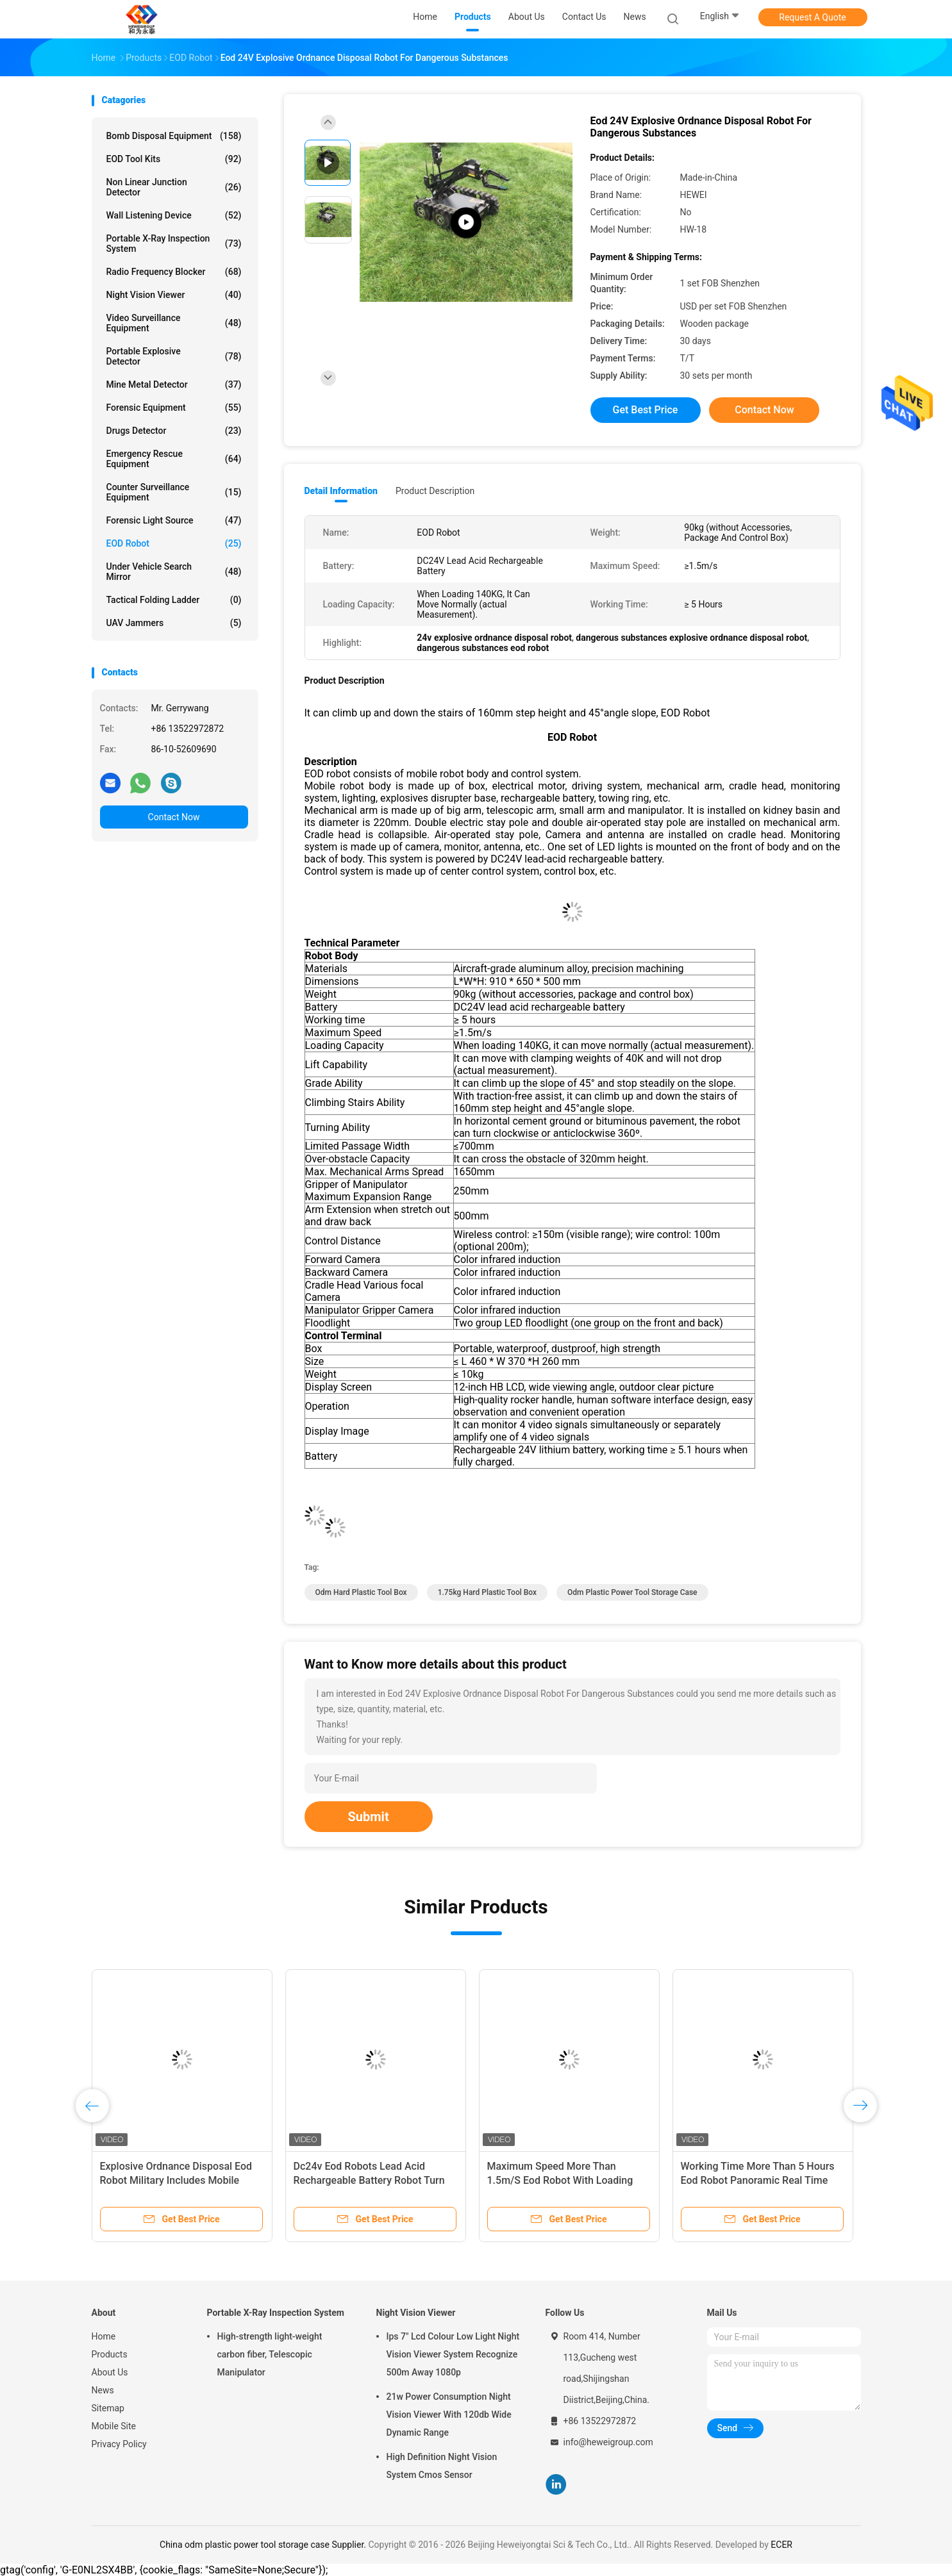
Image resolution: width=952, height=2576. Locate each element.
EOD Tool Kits (174, 159)
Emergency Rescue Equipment (174, 459)
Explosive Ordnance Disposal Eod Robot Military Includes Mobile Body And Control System (176, 2180)
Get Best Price (645, 410)
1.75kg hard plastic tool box (487, 1592)
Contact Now (174, 817)
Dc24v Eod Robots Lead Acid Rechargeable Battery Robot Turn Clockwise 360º (369, 2180)
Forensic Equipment (174, 407)
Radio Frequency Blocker (174, 271)
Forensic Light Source (174, 520)
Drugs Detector (174, 430)
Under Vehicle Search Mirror (174, 571)
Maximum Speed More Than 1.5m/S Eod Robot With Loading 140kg (560, 2180)
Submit (368, 1816)
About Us (110, 2372)
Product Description (435, 491)
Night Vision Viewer (174, 294)
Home (104, 2336)
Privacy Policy (119, 2444)
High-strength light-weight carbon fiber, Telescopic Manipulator (269, 2354)
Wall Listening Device (174, 215)
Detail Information (341, 491)
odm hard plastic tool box (361, 1592)
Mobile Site (114, 2426)
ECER (781, 2544)
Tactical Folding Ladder (174, 599)
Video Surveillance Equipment (174, 323)
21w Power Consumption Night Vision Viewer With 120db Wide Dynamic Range (449, 2414)
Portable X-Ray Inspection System (174, 243)
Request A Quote (812, 17)
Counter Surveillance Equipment (174, 492)
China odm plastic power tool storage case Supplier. (264, 2544)
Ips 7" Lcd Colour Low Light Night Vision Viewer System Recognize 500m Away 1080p (453, 2354)
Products (110, 2354)
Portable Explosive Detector (174, 356)
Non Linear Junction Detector (174, 187)
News (103, 2390)
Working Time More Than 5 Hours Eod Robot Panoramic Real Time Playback (758, 2180)
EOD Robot (174, 543)
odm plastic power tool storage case (632, 1592)
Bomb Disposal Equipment (174, 135)
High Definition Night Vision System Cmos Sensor (442, 2466)
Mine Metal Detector (174, 384)
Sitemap (108, 2408)
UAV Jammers (174, 622)
